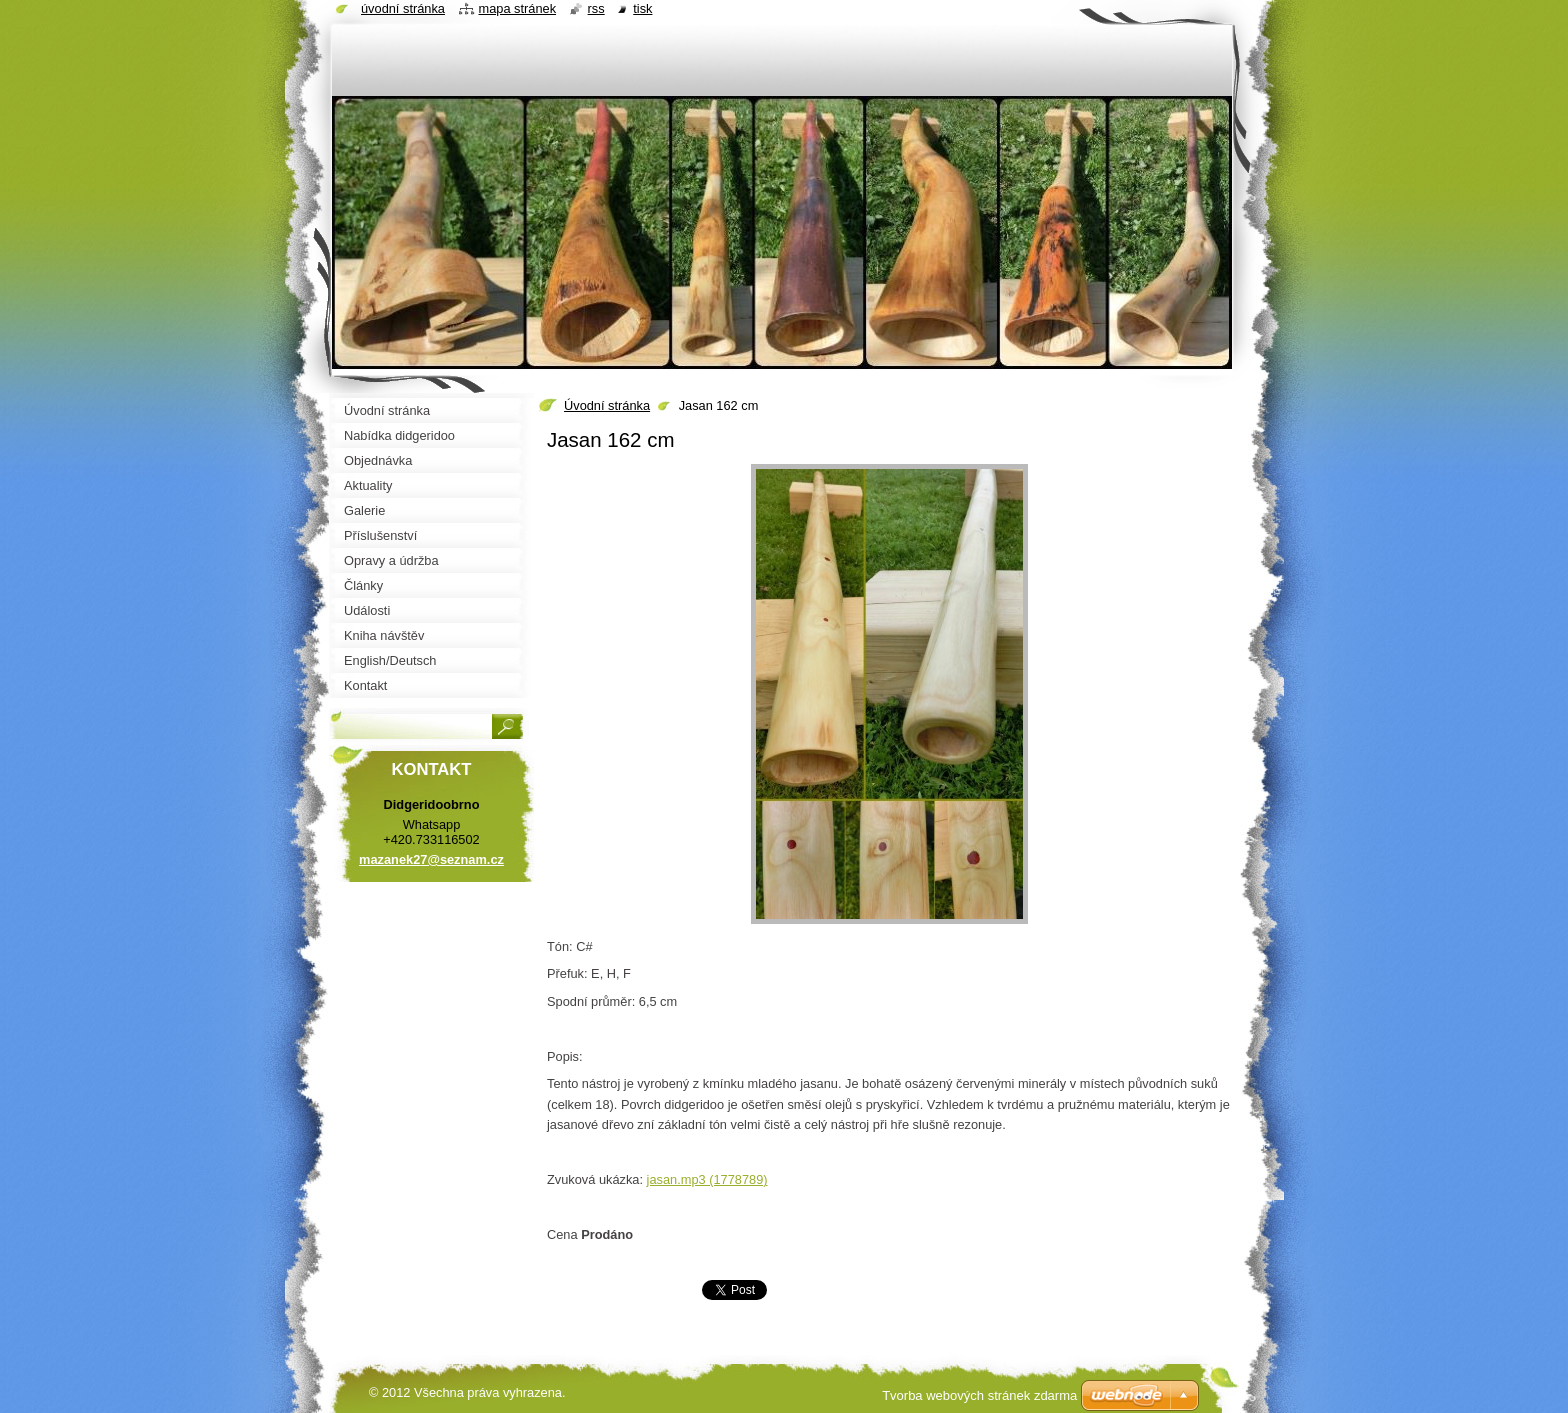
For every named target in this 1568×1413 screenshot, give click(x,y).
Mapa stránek (518, 8)
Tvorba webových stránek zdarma (979, 1395)
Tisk (642, 8)
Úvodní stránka (607, 405)
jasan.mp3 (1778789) (707, 1179)
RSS (596, 8)
